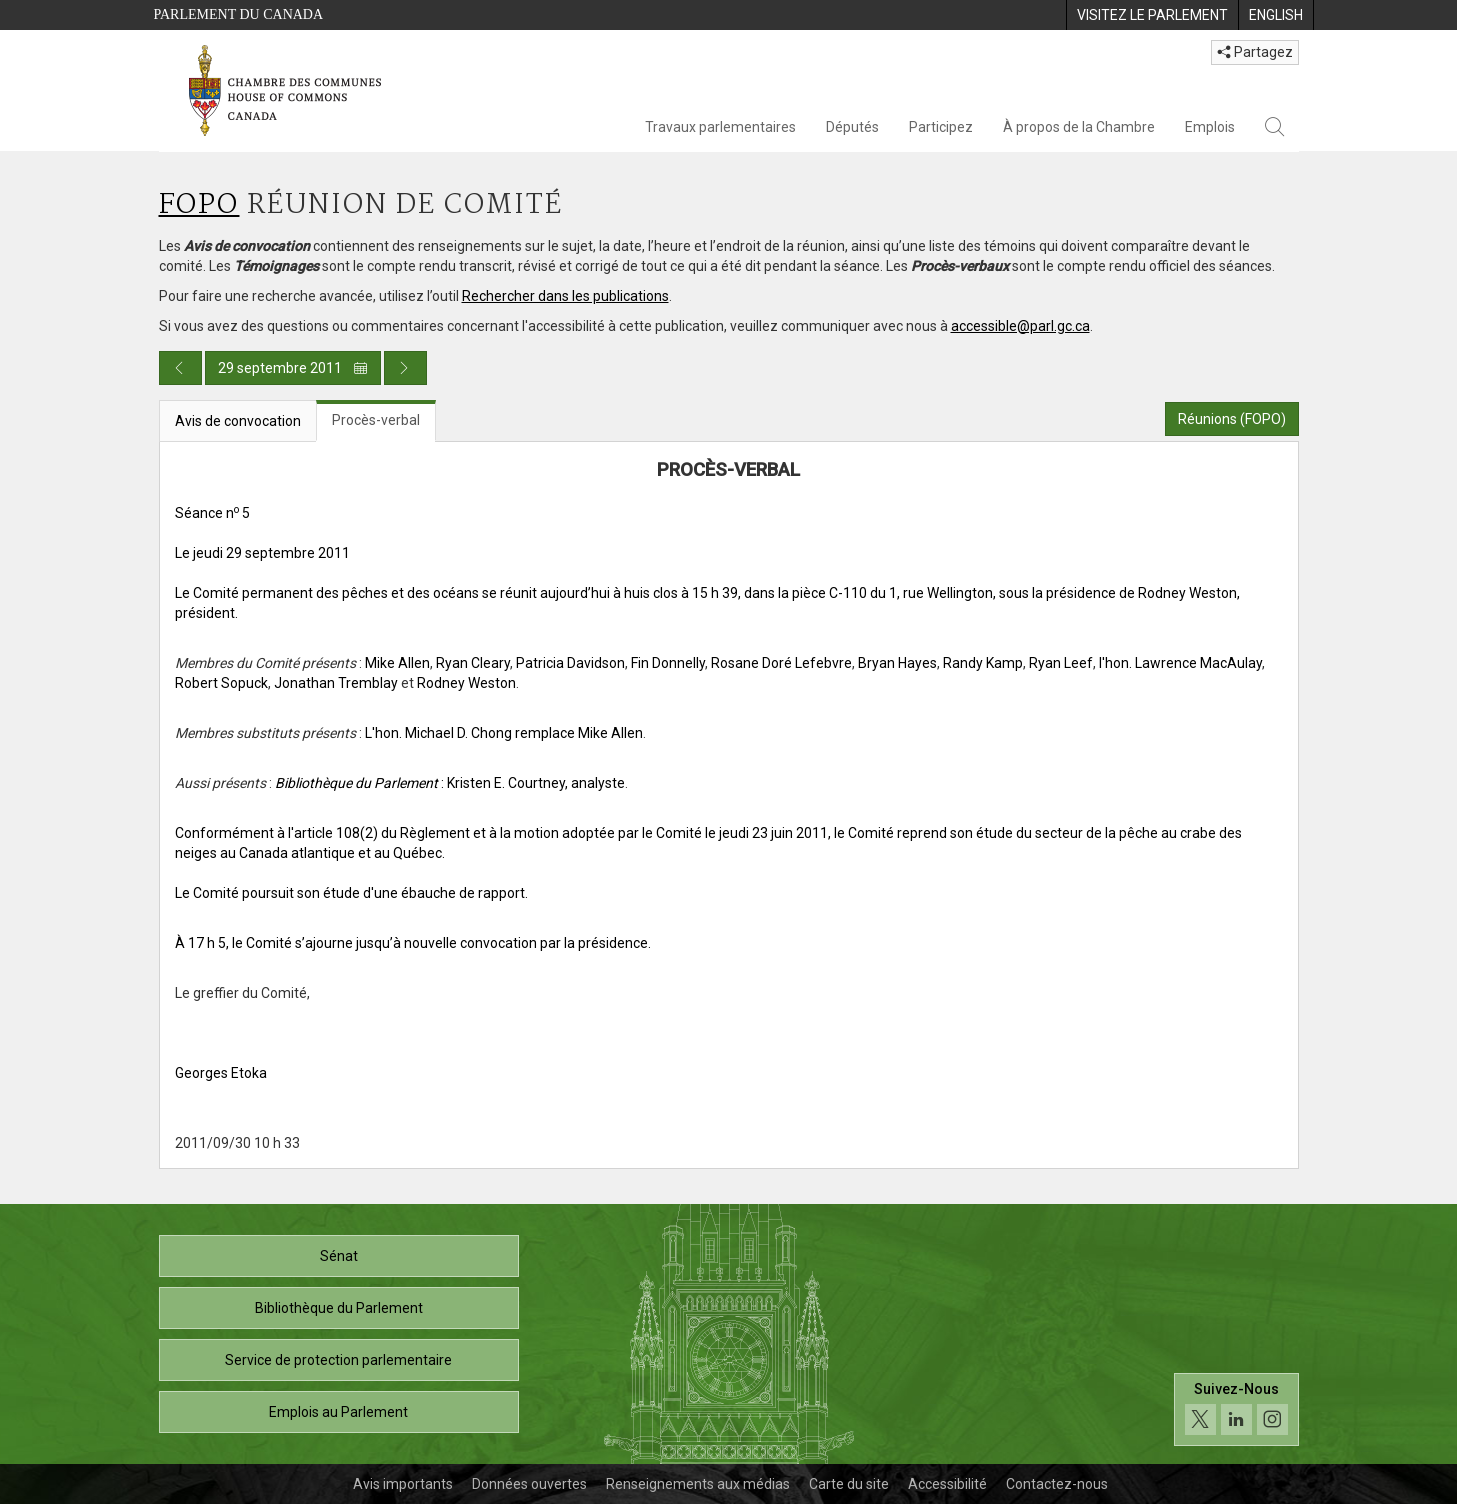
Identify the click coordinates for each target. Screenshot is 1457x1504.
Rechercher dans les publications (565, 296)
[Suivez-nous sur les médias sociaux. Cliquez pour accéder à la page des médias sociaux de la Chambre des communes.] (1236, 1409)
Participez (941, 127)
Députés (852, 127)
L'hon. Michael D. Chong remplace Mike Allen (504, 733)
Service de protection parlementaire (338, 1360)
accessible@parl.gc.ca (1020, 326)
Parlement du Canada (239, 14)
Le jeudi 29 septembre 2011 (262, 553)
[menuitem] (1152, 15)
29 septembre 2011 (293, 368)
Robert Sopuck (221, 683)
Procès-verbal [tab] (376, 420)
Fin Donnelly (668, 663)
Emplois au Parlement (338, 1412)
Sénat (339, 1256)
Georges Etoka (221, 1073)
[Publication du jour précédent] (180, 368)
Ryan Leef (1061, 663)
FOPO (199, 205)
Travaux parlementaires (720, 127)
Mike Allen (397, 663)
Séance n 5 (212, 513)
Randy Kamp (983, 663)
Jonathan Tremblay (336, 683)
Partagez (1255, 52)
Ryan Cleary (473, 663)
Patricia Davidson (570, 663)
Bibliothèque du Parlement (339, 1308)
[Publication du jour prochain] (405, 368)
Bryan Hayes (897, 663)
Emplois (1210, 127)
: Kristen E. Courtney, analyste (450, 783)
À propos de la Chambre (1079, 127)
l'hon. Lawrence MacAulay (1180, 663)
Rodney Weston (466, 683)
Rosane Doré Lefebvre (781, 663)
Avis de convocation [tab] (238, 421)
